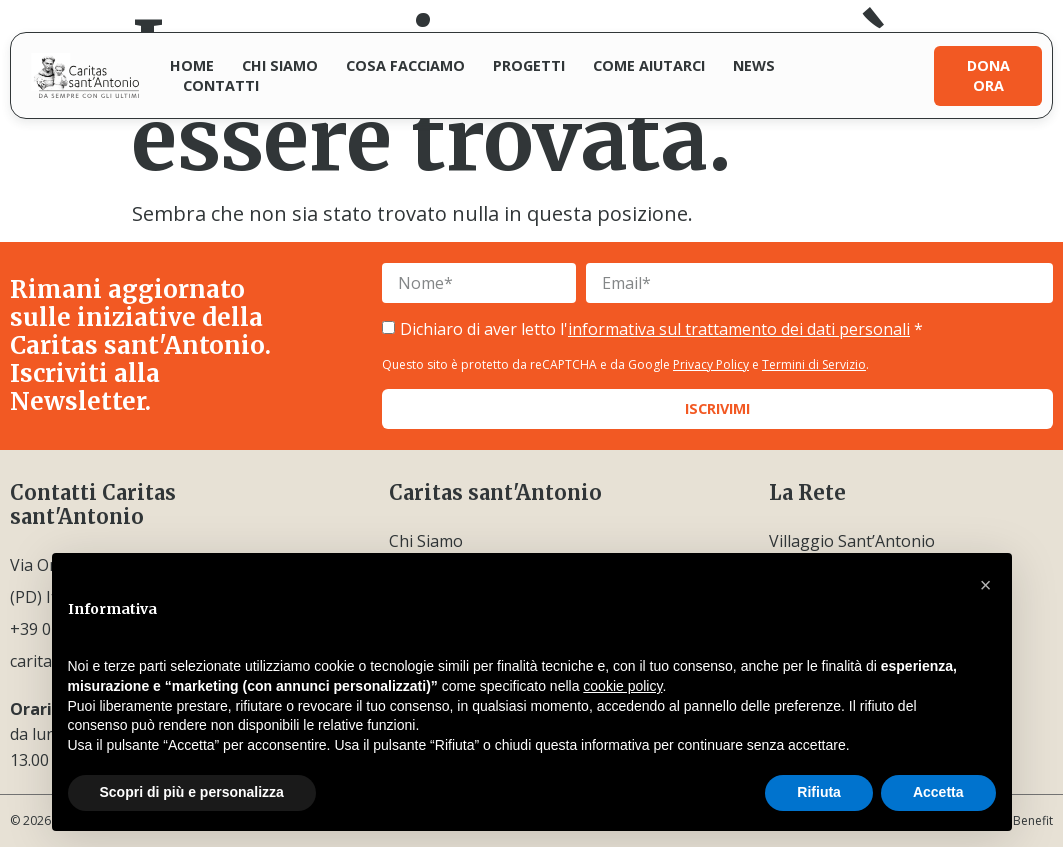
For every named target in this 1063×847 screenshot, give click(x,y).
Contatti (221, 85)
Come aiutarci (649, 65)
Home (192, 65)
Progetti (529, 65)
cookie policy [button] (622, 686)
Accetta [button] (938, 792)
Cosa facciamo (405, 65)
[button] (986, 585)
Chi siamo (280, 65)
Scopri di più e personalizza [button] (192, 792)
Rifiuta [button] (819, 792)
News (754, 65)
